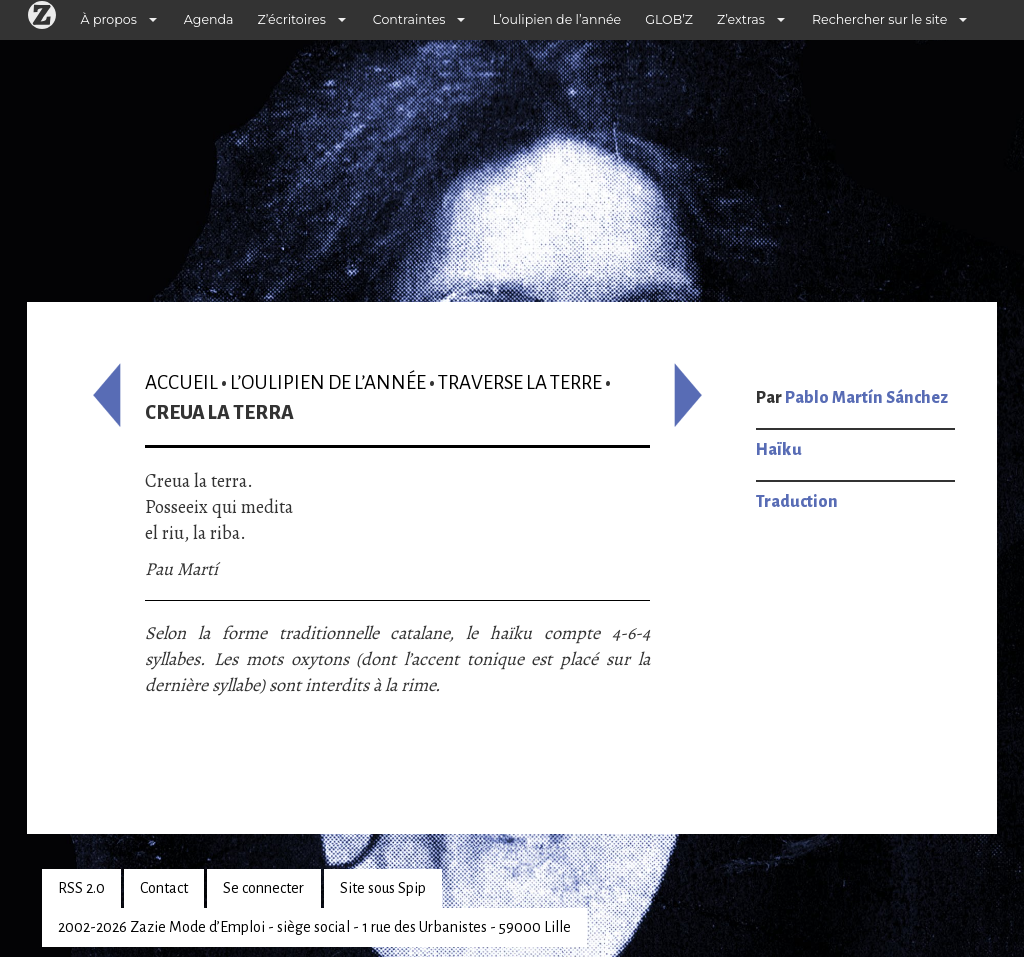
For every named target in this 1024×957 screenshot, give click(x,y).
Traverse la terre (520, 382)
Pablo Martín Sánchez (866, 398)
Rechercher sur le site (879, 19)
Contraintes (409, 19)
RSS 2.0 (81, 888)
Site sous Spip (383, 888)
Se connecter (263, 888)
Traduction (797, 502)
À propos (109, 19)
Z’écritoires (292, 19)
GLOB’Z (669, 19)
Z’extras (741, 19)
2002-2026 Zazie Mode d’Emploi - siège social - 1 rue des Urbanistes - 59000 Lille (314, 927)
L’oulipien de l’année (556, 19)
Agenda (209, 19)
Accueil (181, 382)
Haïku (779, 450)
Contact (164, 888)
